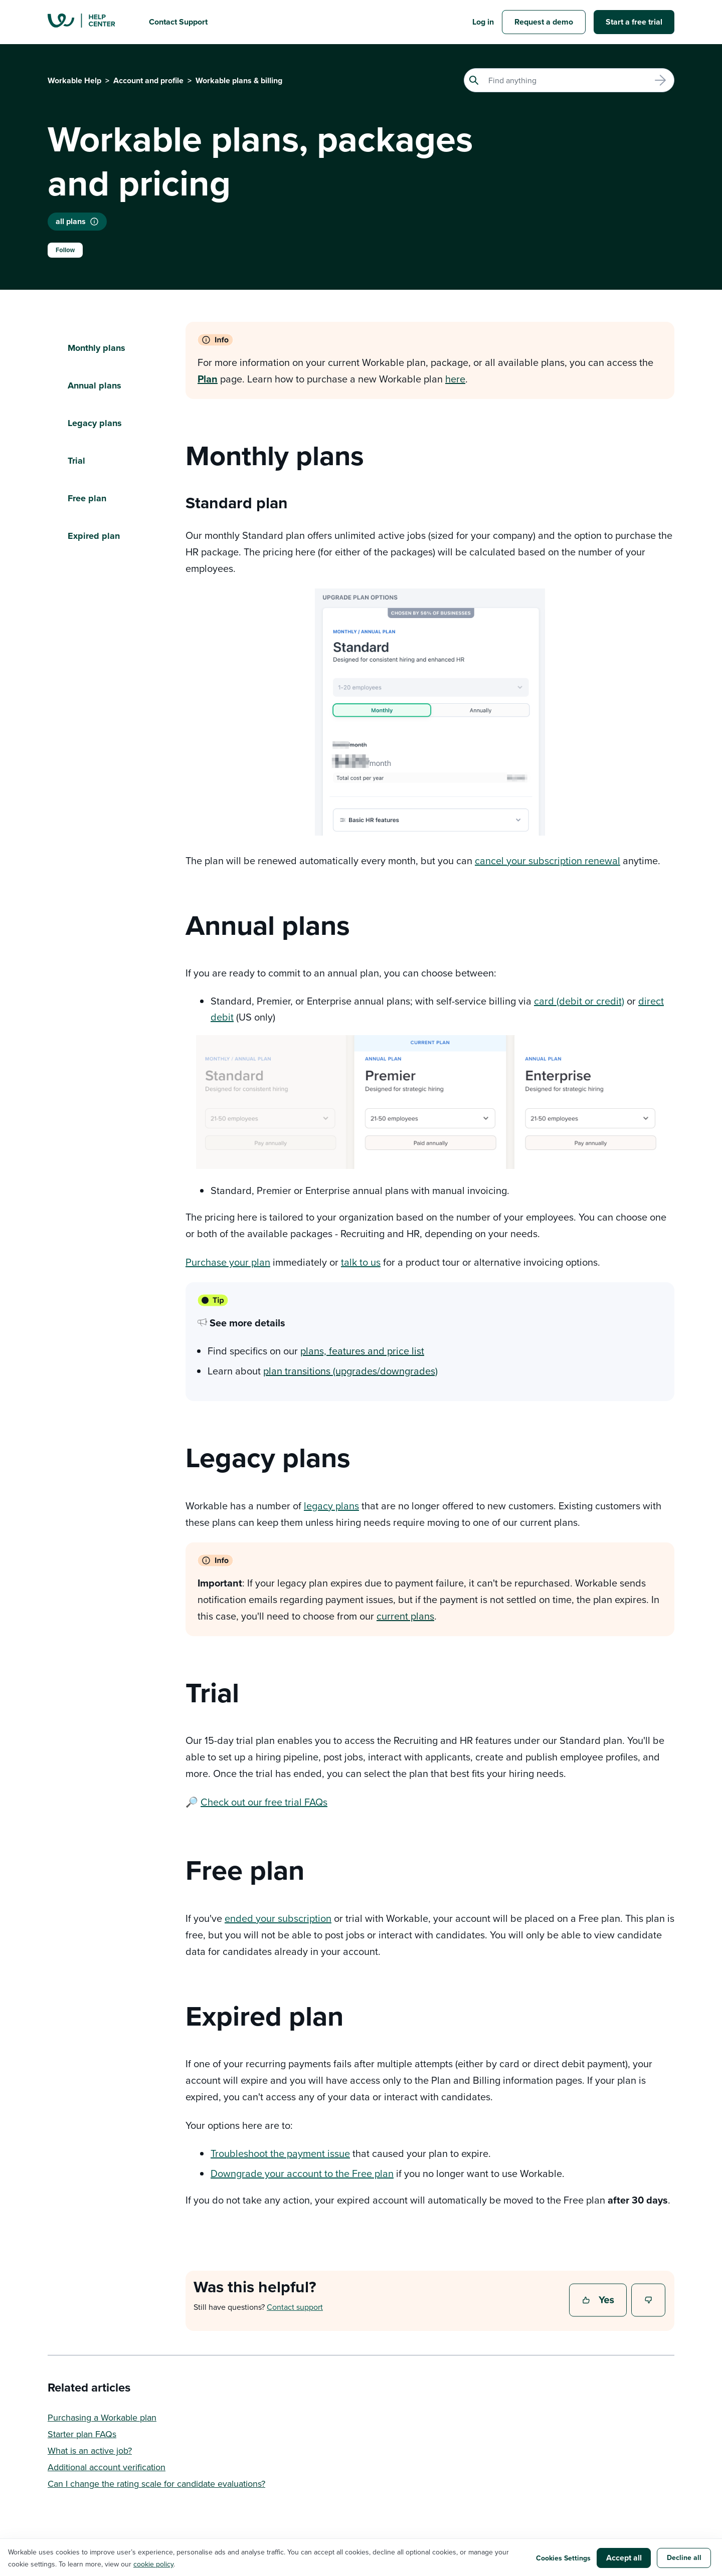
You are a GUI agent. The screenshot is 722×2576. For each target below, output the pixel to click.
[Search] (569, 80)
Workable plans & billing (239, 80)
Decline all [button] (684, 2557)
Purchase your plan (228, 1262)
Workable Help (74, 80)
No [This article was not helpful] (648, 2300)
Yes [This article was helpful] (599, 2300)
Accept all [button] (624, 2557)
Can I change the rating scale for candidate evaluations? (156, 2483)
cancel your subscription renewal (547, 860)
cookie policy (153, 2564)
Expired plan (94, 535)
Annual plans (96, 385)
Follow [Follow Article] (65, 250)
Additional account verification (106, 2467)
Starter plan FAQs (82, 2434)
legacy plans (331, 1505)
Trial (76, 460)
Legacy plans (95, 423)
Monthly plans (96, 347)
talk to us (361, 1262)
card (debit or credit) (579, 1001)
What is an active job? (90, 2450)
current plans (405, 1616)
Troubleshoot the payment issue (280, 2153)
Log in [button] (483, 22)
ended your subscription (278, 1918)
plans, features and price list (362, 1350)
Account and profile (148, 80)
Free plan (87, 498)
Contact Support (178, 22)
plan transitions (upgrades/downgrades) (350, 1370)
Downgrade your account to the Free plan (302, 2173)
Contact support (295, 2306)
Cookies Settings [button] (563, 2558)
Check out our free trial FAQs (264, 1802)
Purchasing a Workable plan (102, 2417)
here (455, 378)
